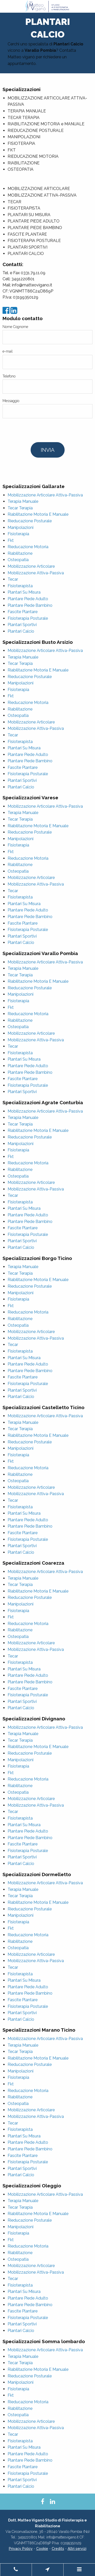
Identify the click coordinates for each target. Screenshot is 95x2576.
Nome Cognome (15, 327)
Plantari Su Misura (24, 592)
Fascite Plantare (22, 611)
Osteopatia (18, 559)
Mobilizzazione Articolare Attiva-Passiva (45, 495)
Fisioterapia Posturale (28, 618)
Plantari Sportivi (22, 624)
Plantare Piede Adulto (28, 598)
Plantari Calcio (21, 631)
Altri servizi (77, 2549)
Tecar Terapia (20, 508)
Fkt (11, 540)
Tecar (13, 579)
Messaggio (11, 401)
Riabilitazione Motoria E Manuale (38, 514)
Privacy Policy (21, 2549)
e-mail (8, 351)
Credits (58, 2549)
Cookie (42, 2549)
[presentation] (41, 432)
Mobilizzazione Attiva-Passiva (36, 572)
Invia (47, 450)
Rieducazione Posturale (30, 520)
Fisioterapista (20, 585)
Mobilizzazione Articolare (31, 566)
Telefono (9, 376)
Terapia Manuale (23, 501)
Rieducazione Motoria (28, 546)
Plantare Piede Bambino (30, 605)
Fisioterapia (18, 533)
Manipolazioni (20, 527)
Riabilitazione (20, 553)
